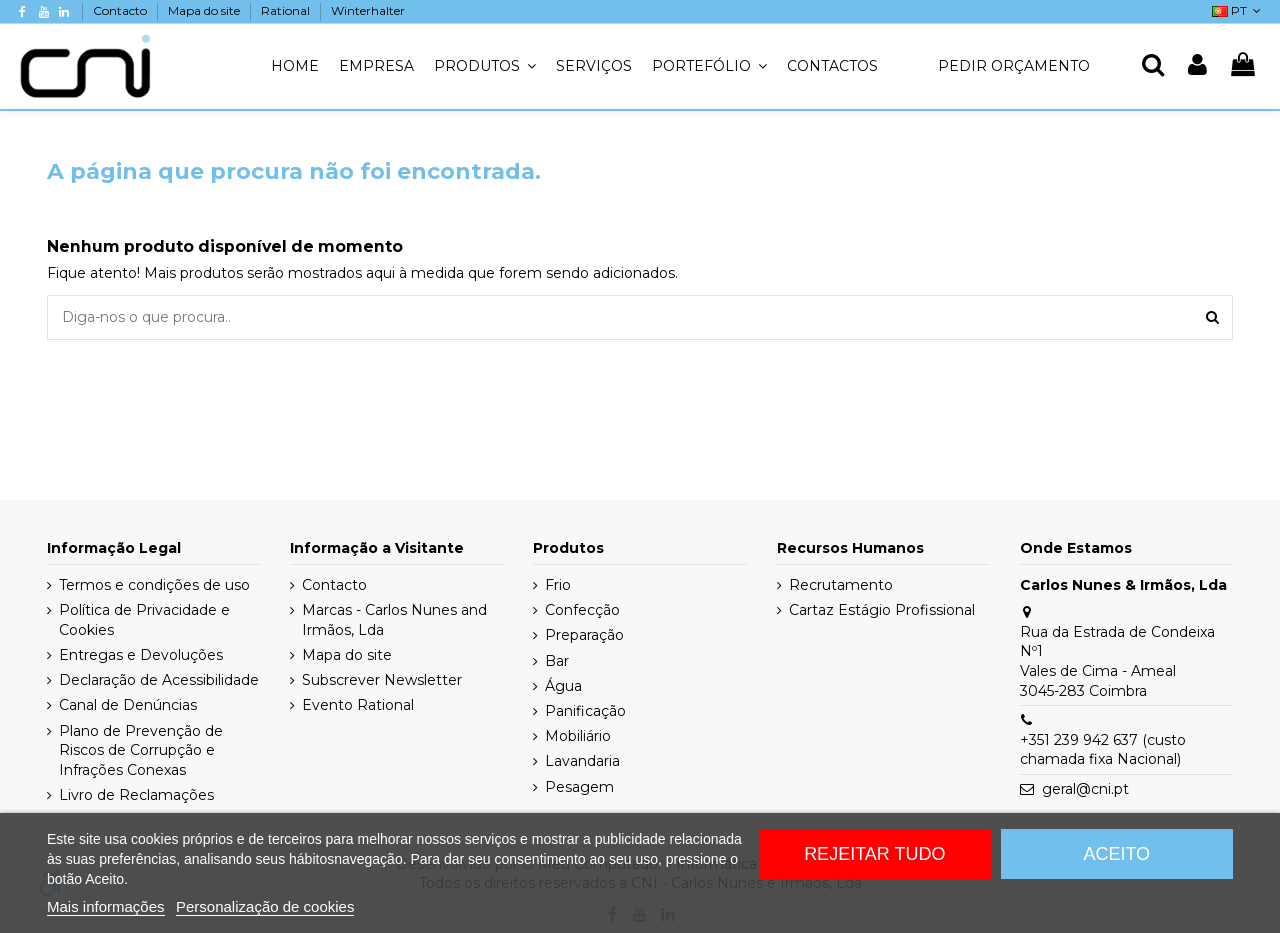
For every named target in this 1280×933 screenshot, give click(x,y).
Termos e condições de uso (154, 585)
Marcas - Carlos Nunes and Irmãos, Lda (394, 620)
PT (1238, 10)
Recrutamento (841, 585)
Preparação (584, 635)
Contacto (121, 10)
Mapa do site (205, 10)
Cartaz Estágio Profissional (882, 610)
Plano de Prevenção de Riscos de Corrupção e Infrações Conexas (141, 750)
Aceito (1116, 854)
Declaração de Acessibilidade (159, 680)
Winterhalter (368, 10)
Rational (287, 10)
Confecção (582, 610)
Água (563, 686)
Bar (557, 661)
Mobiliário (578, 736)
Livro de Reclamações (136, 795)
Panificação (585, 711)
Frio (558, 585)
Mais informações (106, 906)
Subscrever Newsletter (382, 680)
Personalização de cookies (265, 906)
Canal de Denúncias (128, 705)
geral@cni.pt (1085, 789)
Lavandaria (582, 761)
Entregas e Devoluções (141, 655)
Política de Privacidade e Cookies (144, 620)
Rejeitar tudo (874, 854)
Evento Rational (358, 705)
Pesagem (579, 787)
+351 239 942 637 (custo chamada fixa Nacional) (1103, 750)
